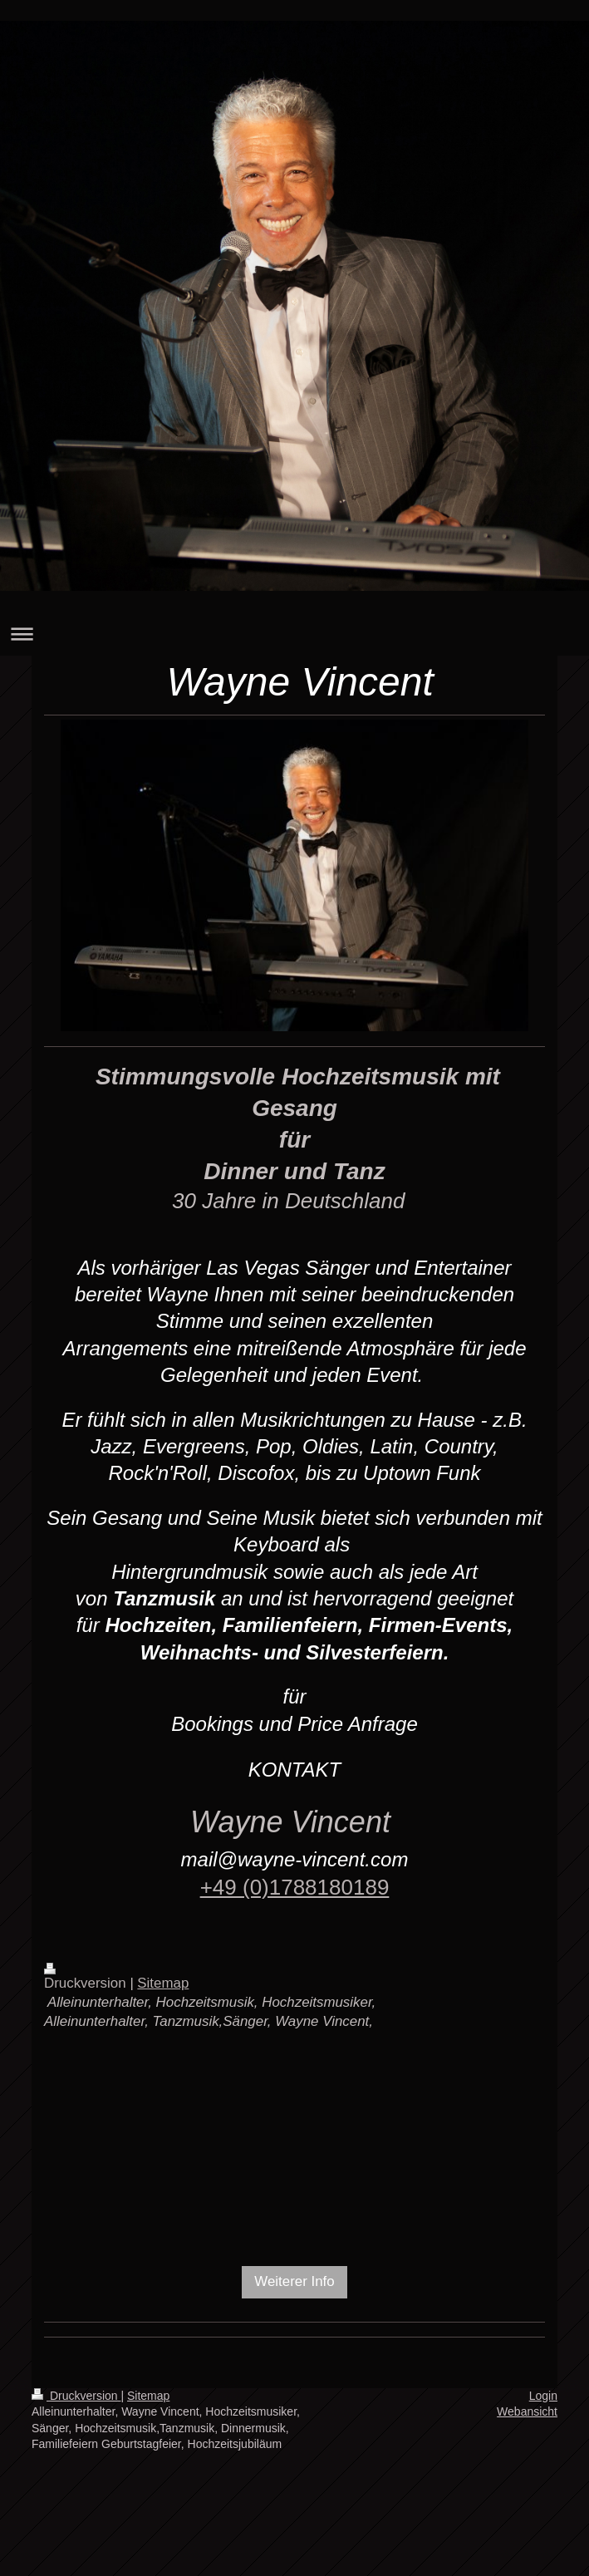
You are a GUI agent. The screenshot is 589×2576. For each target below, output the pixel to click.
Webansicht (527, 2411)
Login (543, 2395)
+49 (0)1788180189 (295, 1887)
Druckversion (76, 2395)
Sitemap (163, 1983)
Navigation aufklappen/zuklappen (294, 633)
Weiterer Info (294, 2281)
